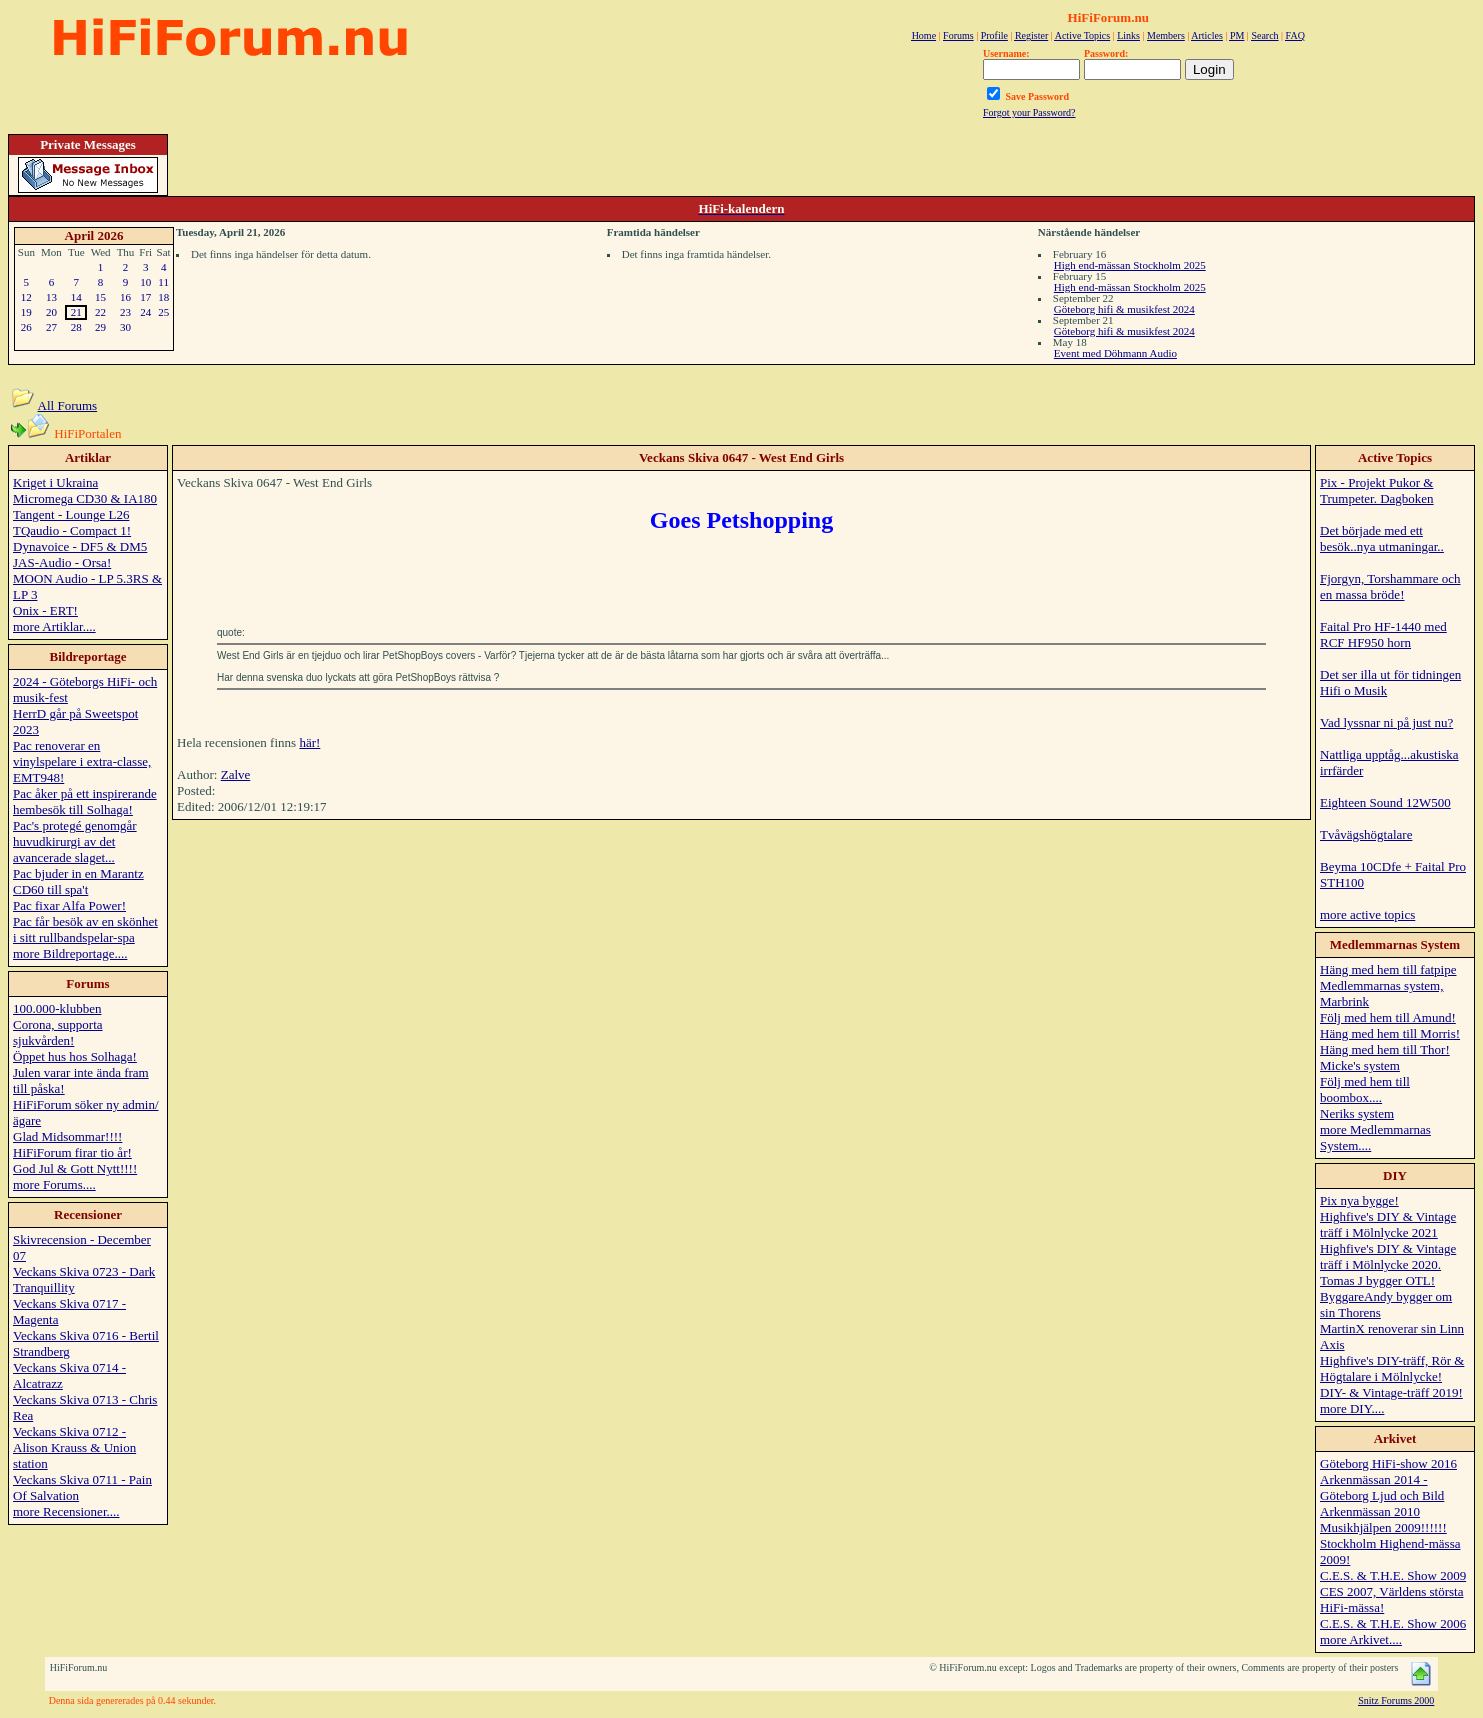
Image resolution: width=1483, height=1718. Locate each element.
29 (100, 327)
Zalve (236, 774)
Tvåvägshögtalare (1366, 834)
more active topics (1367, 914)
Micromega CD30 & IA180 (85, 498)
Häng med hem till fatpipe (1388, 969)
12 (26, 297)
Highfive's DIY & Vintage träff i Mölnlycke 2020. (1388, 1256)
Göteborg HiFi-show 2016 (1388, 1463)
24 (145, 312)
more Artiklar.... (54, 626)
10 (145, 282)
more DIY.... (1352, 1408)
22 (100, 312)
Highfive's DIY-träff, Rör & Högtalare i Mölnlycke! (1392, 1368)
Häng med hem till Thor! (1385, 1049)
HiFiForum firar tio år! (72, 1152)
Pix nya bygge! (1359, 1200)
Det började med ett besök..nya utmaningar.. (1382, 538)
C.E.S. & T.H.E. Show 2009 (1393, 1575)
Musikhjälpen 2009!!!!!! (1383, 1527)
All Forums (68, 405)
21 (76, 312)
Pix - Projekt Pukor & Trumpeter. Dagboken (1377, 490)
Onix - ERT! (45, 610)
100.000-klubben (57, 1008)
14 (76, 297)
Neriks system (1357, 1113)
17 (145, 297)
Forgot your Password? (1029, 112)
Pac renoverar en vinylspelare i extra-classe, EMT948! (82, 761)
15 (100, 297)
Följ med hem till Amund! (1388, 1017)
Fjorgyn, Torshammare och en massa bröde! (1390, 586)
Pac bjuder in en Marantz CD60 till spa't (78, 881)
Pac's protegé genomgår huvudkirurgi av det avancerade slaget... (75, 841)
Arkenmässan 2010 (1370, 1511)
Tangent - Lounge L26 (71, 514)
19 (26, 312)
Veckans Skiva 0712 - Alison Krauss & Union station (74, 1447)
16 (125, 297)
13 (51, 297)
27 (51, 327)
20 (51, 312)
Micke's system (1360, 1065)
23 (125, 312)
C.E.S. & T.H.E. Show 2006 (1393, 1623)
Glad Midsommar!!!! (67, 1136)
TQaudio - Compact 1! (72, 530)
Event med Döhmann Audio (1115, 353)
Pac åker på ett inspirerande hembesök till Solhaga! (85, 801)
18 (163, 297)
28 (76, 327)
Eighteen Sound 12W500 (1385, 802)
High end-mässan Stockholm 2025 (1130, 265)
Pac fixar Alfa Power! (69, 905)
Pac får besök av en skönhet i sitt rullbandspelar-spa (85, 929)
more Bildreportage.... (70, 953)
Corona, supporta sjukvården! (58, 1032)
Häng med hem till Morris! (1390, 1033)
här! (309, 742)
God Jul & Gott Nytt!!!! (75, 1168)
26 (26, 327)
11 (163, 282)
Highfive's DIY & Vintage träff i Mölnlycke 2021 (1388, 1224)
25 (163, 312)
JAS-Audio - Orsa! (62, 562)
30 (125, 327)
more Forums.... (54, 1184)
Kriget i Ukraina (55, 482)
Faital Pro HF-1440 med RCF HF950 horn (1383, 634)
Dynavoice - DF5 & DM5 (80, 546)
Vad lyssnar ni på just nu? (1386, 722)
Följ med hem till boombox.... (1365, 1089)
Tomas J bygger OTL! (1377, 1280)
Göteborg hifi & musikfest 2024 (1124, 309)
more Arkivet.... (1361, 1639)
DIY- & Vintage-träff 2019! (1391, 1392)
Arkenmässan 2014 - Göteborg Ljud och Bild (1382, 1487)
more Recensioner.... (66, 1511)
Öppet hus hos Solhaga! (75, 1056)
